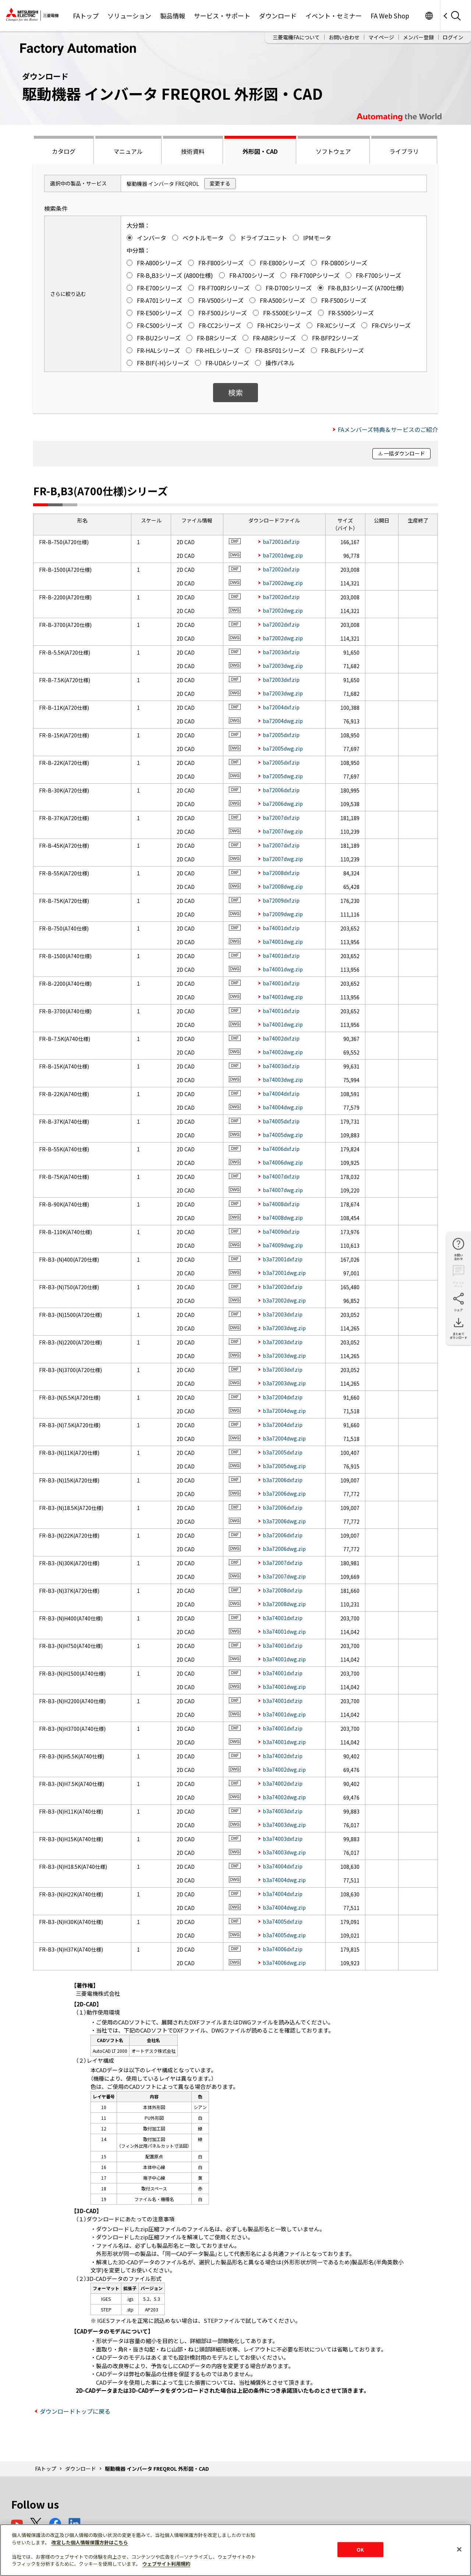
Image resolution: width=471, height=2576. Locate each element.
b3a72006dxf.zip (282, 1480)
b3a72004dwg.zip (284, 1410)
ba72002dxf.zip (281, 569)
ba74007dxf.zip (281, 1176)
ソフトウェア (333, 151)
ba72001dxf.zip (281, 541)
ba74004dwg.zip (283, 1107)
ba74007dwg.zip (283, 1190)
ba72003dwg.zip (283, 665)
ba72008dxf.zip (281, 872)
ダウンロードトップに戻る (75, 2411)
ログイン (453, 37)
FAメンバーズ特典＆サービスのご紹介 (388, 429)
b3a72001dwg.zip (284, 1272)
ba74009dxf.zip (281, 1231)
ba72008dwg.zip (283, 886)
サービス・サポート (222, 15)
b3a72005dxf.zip (282, 1452)
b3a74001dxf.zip (282, 1618)
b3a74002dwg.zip (284, 1769)
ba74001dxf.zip (281, 928)
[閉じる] (459, 2549)
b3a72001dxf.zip (282, 1259)
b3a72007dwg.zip (284, 1576)
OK (360, 2549)
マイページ (381, 37)
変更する (220, 183)
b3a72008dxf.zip (282, 1590)
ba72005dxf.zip (281, 734)
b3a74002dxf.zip (282, 1756)
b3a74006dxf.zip (282, 1949)
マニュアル (128, 151)
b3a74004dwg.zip (284, 1880)
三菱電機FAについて (296, 37)
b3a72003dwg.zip (284, 1328)
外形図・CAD (260, 151)
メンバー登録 (418, 37)
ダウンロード (278, 15)
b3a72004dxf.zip (282, 1397)
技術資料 (193, 151)
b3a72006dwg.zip (284, 1493)
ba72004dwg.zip (283, 720)
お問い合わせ (344, 37)
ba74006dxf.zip (281, 1148)
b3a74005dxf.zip (282, 1921)
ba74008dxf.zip (281, 1204)
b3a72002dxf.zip (282, 1286)
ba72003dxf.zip (281, 652)
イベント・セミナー (333, 15)
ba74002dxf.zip (281, 1038)
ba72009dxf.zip (281, 900)
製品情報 (172, 15)
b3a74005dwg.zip (284, 1935)
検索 (235, 392)
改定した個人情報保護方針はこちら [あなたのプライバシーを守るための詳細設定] (90, 2542)
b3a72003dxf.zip (282, 1314)
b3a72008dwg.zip (284, 1604)
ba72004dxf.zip (281, 707)
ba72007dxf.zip (281, 817)
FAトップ (86, 15)
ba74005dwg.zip (283, 1134)
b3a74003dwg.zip (284, 1824)
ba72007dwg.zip (283, 831)
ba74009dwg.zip (283, 1245)
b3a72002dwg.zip (284, 1300)
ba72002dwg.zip (283, 583)
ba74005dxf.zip (281, 1121)
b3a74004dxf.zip (282, 1866)
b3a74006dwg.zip (284, 1962)
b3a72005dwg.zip (284, 1466)
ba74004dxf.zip (281, 1093)
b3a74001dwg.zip (284, 1631)
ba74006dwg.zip (283, 1162)
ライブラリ (404, 151)
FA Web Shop (390, 15)
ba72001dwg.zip (283, 555)
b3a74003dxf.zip (282, 1811)
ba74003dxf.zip (281, 1066)
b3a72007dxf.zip (282, 1562)
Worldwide (429, 15)
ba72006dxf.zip (281, 790)
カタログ (63, 151)
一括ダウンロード (404, 453)
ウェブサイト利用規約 (166, 2563)
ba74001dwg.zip (283, 941)
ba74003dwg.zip (283, 1079)
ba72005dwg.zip (283, 748)
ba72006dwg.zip (283, 803)
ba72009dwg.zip (283, 914)
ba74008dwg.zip (283, 1217)
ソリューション (129, 15)
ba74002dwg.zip (283, 1052)
